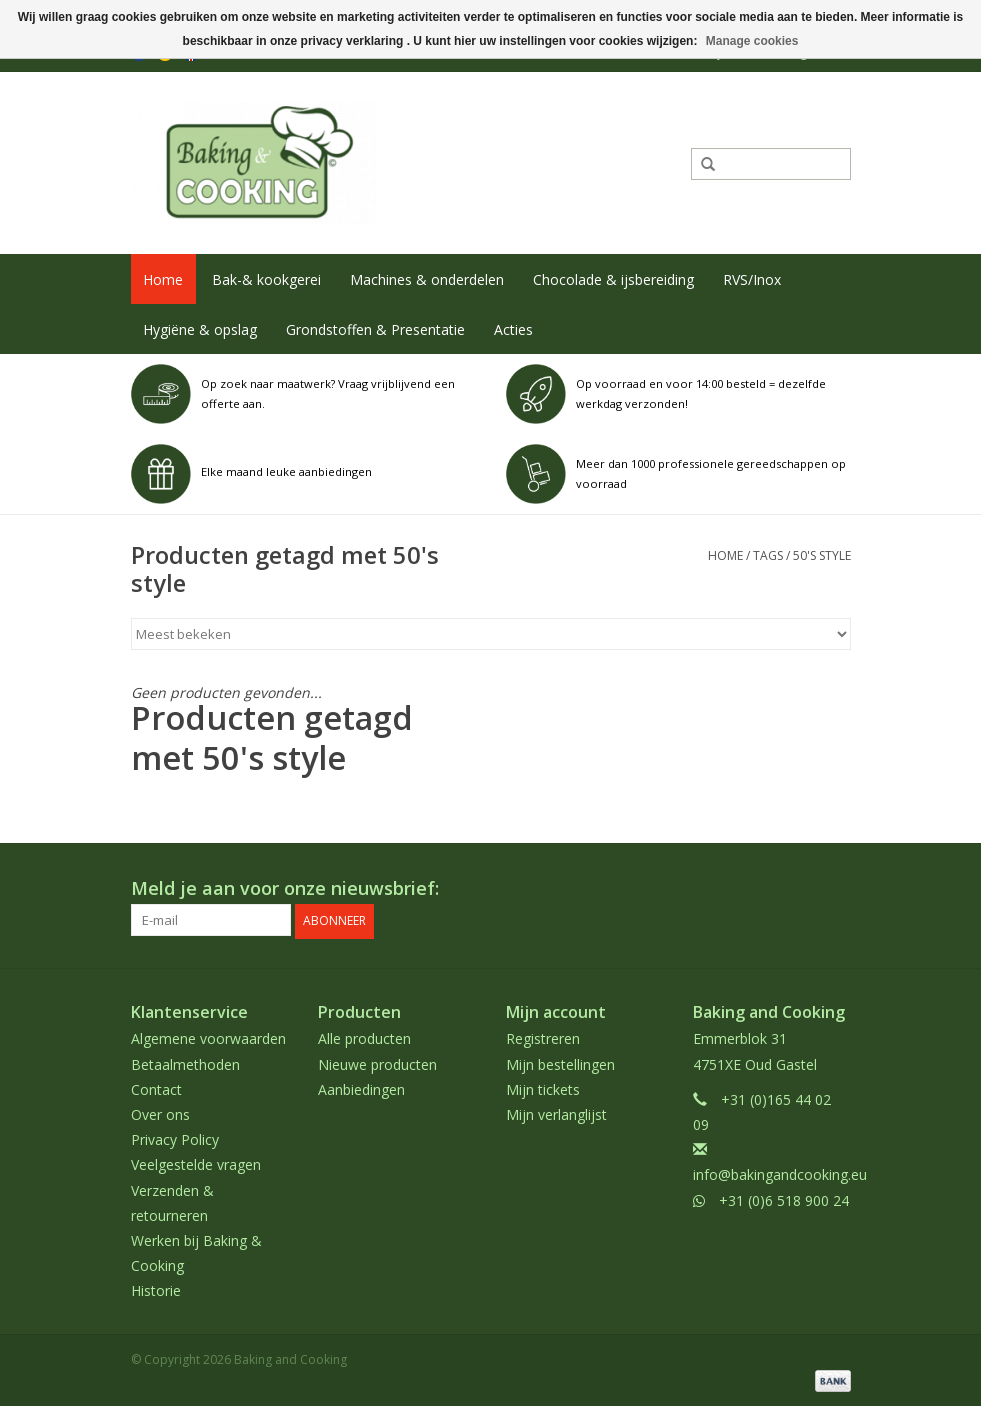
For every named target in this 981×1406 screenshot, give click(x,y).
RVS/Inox (752, 279)
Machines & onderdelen (427, 279)
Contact (156, 1088)
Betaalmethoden (185, 1062)
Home (163, 279)
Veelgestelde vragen (196, 1163)
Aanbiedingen (361, 1088)
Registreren (543, 1037)
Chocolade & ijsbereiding (613, 279)
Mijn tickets (543, 1088)
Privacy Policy (175, 1138)
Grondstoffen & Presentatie (375, 329)
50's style (822, 555)
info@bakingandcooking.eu (780, 1173)
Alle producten (364, 1037)
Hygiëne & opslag (200, 329)
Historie (156, 1289)
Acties (513, 329)
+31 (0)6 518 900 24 (784, 1198)
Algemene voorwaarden (208, 1037)
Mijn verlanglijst (556, 1113)
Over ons (160, 1113)
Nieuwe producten (377, 1062)
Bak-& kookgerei (266, 279)
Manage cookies (752, 41)
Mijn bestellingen (560, 1062)
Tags (768, 555)
